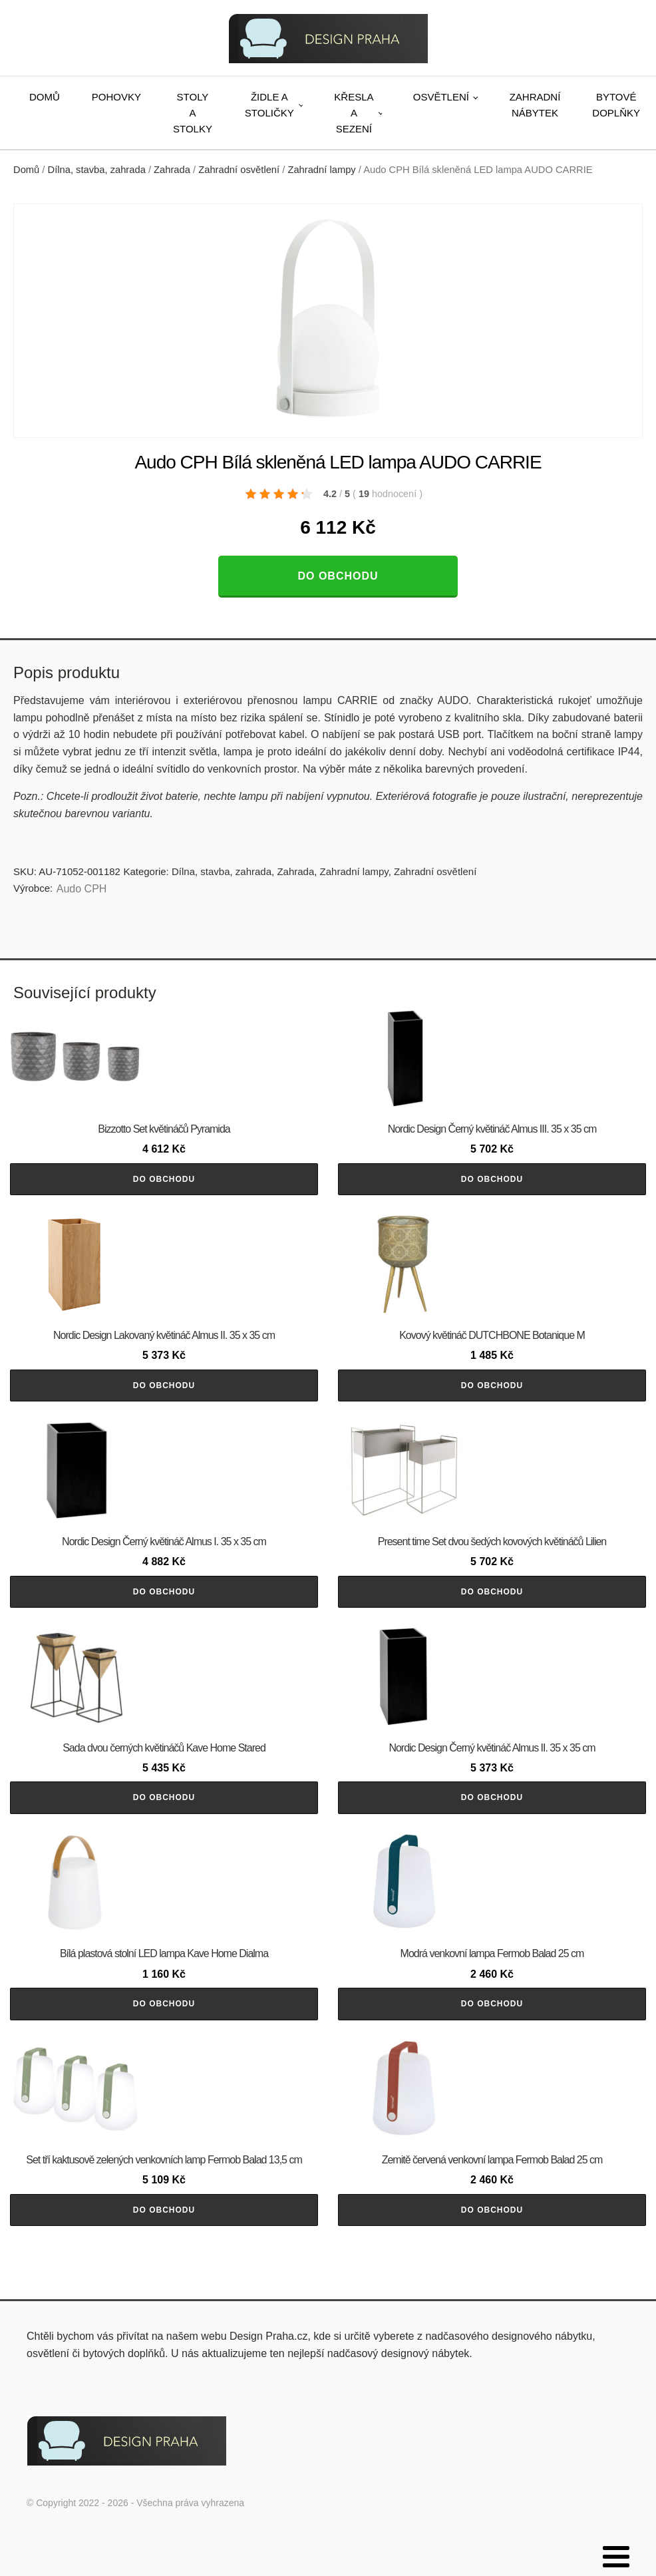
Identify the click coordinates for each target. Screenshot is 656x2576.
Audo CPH (82, 888)
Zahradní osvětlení (238, 169)
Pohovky (116, 96)
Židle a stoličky (269, 104)
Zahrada (172, 169)
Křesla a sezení (353, 112)
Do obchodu (337, 576)
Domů (44, 96)
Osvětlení (441, 96)
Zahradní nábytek (535, 104)
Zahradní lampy (321, 169)
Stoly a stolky (192, 112)
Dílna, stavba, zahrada (97, 169)
